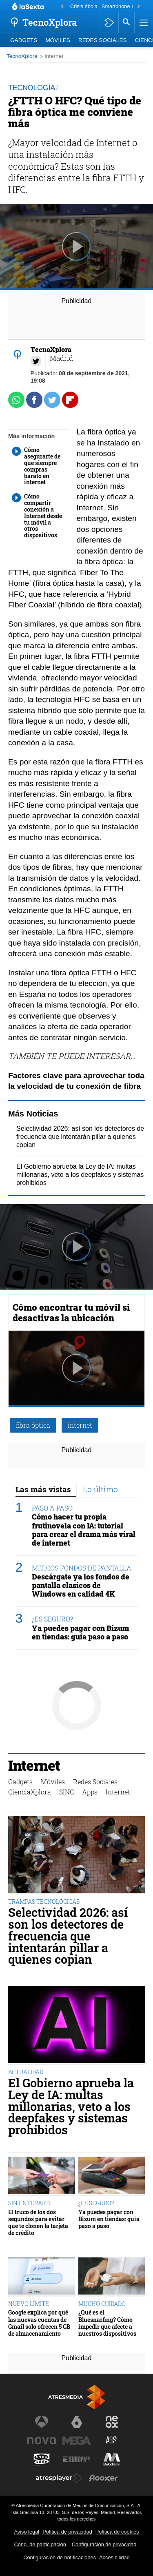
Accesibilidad (114, 2557)
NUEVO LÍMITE (28, 2304)
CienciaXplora (29, 1791)
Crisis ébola (84, 6)
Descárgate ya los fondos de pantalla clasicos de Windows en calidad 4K (80, 1585)
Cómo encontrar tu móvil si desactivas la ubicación (71, 1312)
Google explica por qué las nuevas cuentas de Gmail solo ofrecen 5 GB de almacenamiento (39, 2323)
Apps (90, 1791)
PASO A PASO (52, 1508)
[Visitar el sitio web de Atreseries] (112, 2440)
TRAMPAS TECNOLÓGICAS (44, 1901)
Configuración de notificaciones (59, 2557)
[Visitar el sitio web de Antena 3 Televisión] (41, 2422)
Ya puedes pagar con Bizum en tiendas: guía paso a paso (80, 1632)
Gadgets (23, 40)
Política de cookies (117, 2532)
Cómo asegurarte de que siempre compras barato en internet (36, 466)
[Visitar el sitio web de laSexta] (76, 2422)
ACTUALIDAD (25, 2072)
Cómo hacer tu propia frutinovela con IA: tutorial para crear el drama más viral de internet (83, 1530)
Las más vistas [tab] (43, 1489)
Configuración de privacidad (104, 2544)
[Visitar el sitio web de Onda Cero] (41, 2459)
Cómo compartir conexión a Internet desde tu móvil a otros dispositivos (37, 515)
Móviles (57, 40)
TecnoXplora (22, 56)
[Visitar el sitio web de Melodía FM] (112, 2459)
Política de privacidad (67, 2532)
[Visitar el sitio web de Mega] (76, 2440)
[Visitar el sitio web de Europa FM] (76, 2459)
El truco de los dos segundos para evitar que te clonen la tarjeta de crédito (38, 2222)
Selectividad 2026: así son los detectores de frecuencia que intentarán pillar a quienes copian (80, 1136)
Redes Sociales (102, 40)
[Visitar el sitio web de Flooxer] (103, 2478)
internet (80, 1425)
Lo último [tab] (100, 1489)
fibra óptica (33, 1425)
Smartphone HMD (122, 6)
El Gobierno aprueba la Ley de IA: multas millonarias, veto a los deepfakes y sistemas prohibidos (80, 1174)
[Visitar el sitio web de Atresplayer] (59, 2478)
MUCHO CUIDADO (102, 2304)
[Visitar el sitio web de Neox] (112, 2422)
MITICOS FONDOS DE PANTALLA (81, 1568)
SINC (66, 1791)
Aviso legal (27, 2532)
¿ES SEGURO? (52, 1619)
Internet (34, 1766)
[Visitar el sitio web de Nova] (41, 2440)
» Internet (51, 56)
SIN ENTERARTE (30, 2203)
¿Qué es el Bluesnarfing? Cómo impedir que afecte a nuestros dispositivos (107, 2323)
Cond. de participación (40, 2544)
